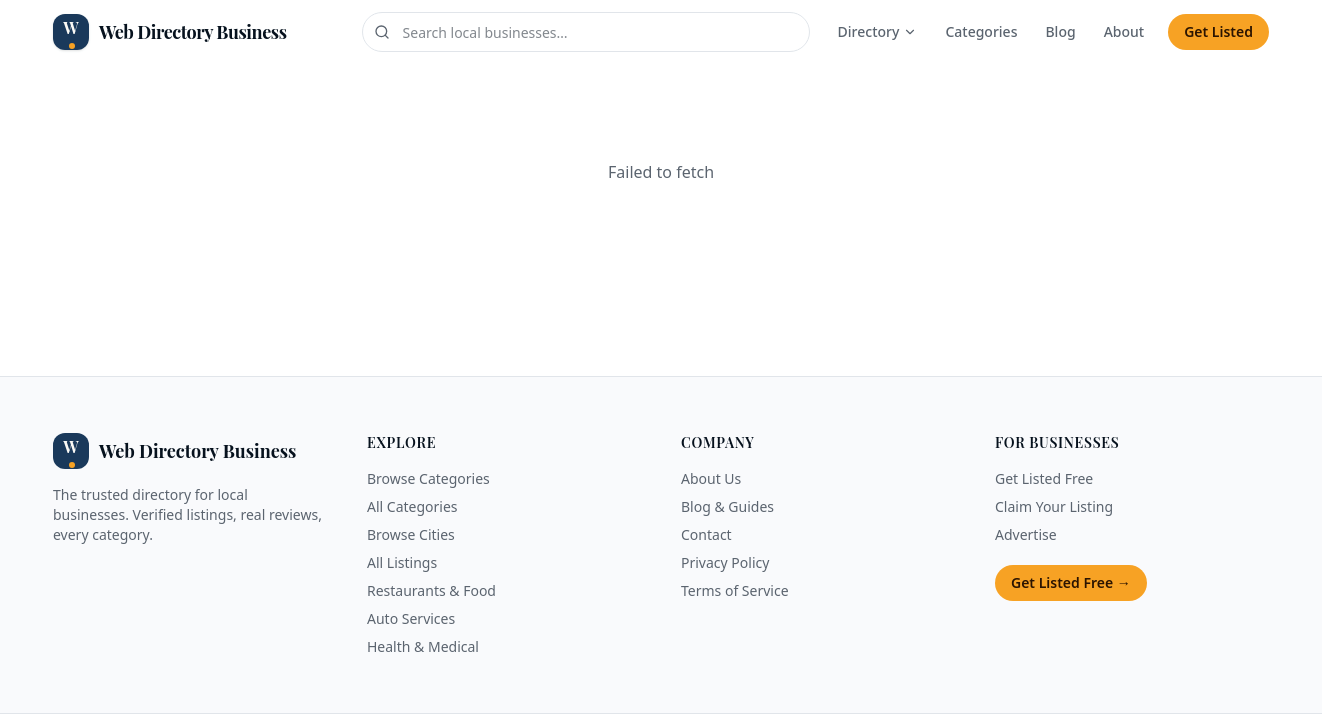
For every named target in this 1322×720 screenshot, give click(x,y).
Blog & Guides (727, 506)
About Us (711, 478)
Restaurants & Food (431, 590)
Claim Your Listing (1054, 506)
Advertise (1026, 534)
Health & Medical (423, 646)
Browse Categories (428, 478)
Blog (1060, 31)
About (1124, 31)
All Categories (412, 506)
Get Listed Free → (1071, 582)
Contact (706, 534)
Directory (878, 31)
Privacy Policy (725, 562)
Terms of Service (735, 590)
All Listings (402, 562)
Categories (981, 31)
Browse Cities (411, 534)
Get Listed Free (1044, 478)
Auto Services (411, 618)
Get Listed (1218, 31)
